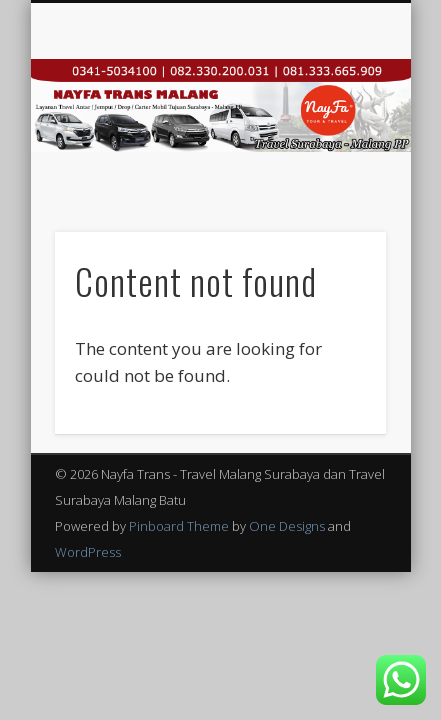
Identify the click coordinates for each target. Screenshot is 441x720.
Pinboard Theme (179, 526)
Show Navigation (337, 179)
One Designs (287, 526)
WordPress (88, 552)
